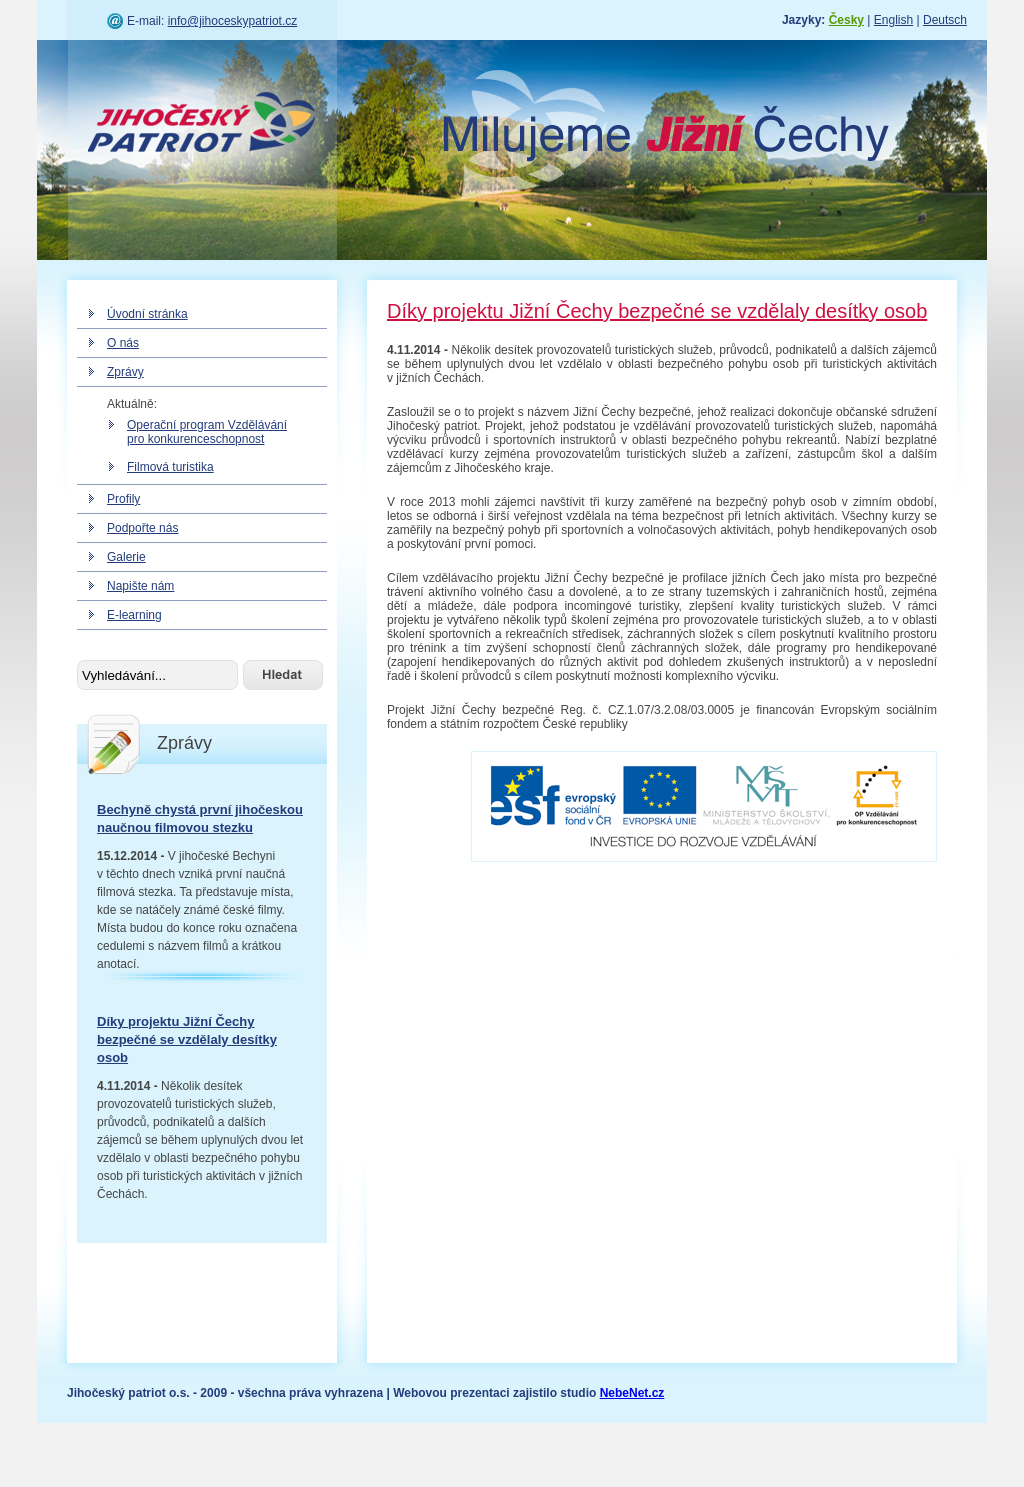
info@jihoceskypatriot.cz (233, 21)
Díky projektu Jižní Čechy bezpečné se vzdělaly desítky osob (187, 1039)
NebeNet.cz (632, 1393)
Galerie (126, 557)
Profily (123, 499)
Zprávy (125, 372)
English (893, 20)
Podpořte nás (142, 528)
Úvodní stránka (147, 314)
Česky (846, 20)
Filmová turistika (170, 467)
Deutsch (945, 20)
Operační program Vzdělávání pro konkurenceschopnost (207, 432)
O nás (123, 343)
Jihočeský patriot (202, 125)
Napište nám (140, 586)
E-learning (134, 615)
